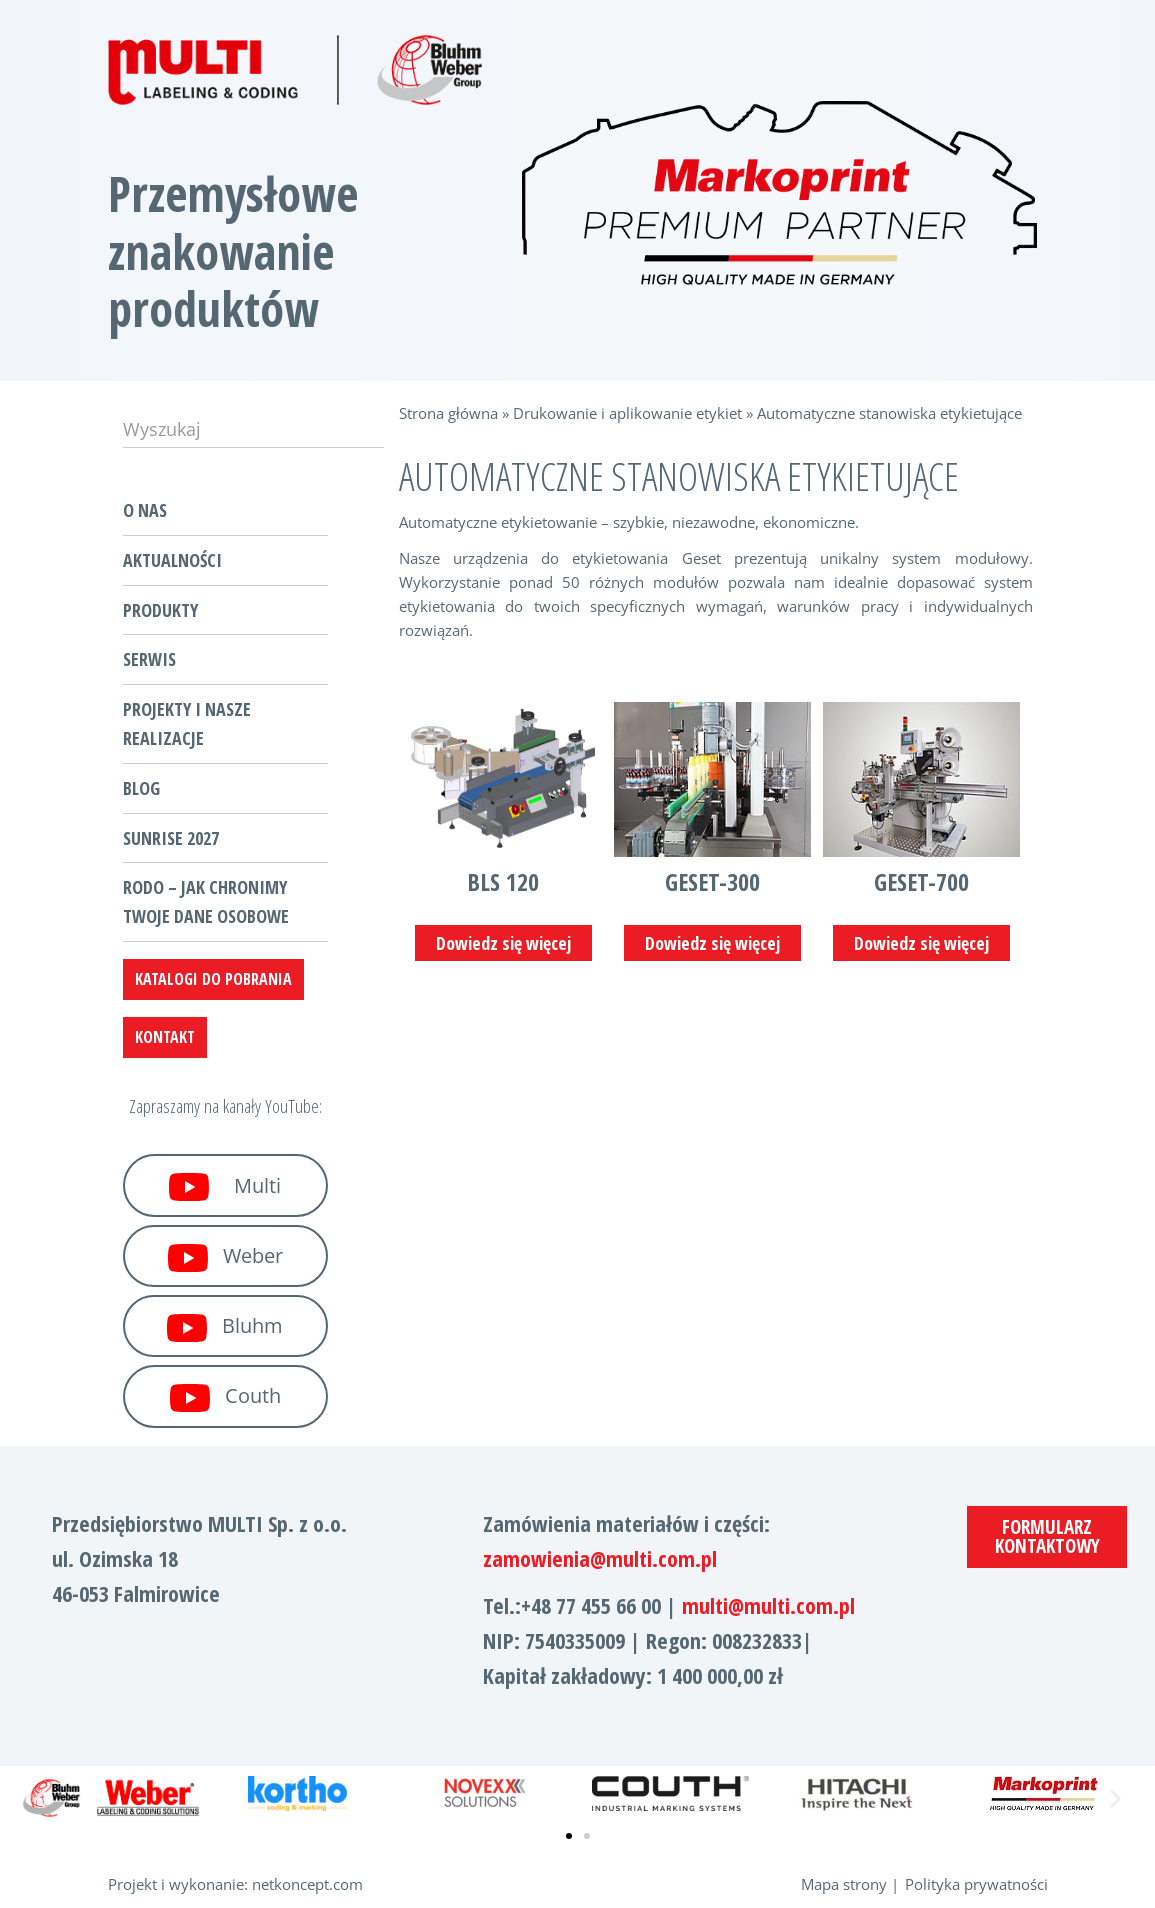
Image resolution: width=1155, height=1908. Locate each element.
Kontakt (165, 1037)
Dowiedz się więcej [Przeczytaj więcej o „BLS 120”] (503, 943)
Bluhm (225, 1327)
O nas (145, 510)
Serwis (149, 659)
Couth (225, 1397)
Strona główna (448, 413)
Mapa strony (844, 1884)
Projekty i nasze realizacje (187, 723)
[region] (780, 193)
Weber (225, 1257)
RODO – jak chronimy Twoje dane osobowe (206, 901)
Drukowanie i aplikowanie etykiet (627, 413)
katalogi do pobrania (213, 979)
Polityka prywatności (976, 1884)
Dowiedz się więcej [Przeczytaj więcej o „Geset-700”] (921, 943)
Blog (141, 788)
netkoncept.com (307, 1884)
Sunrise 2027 (171, 838)
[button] (40, 1797)
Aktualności (172, 560)
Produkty (160, 610)
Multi (225, 1187)
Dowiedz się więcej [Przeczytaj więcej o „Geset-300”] (712, 943)
